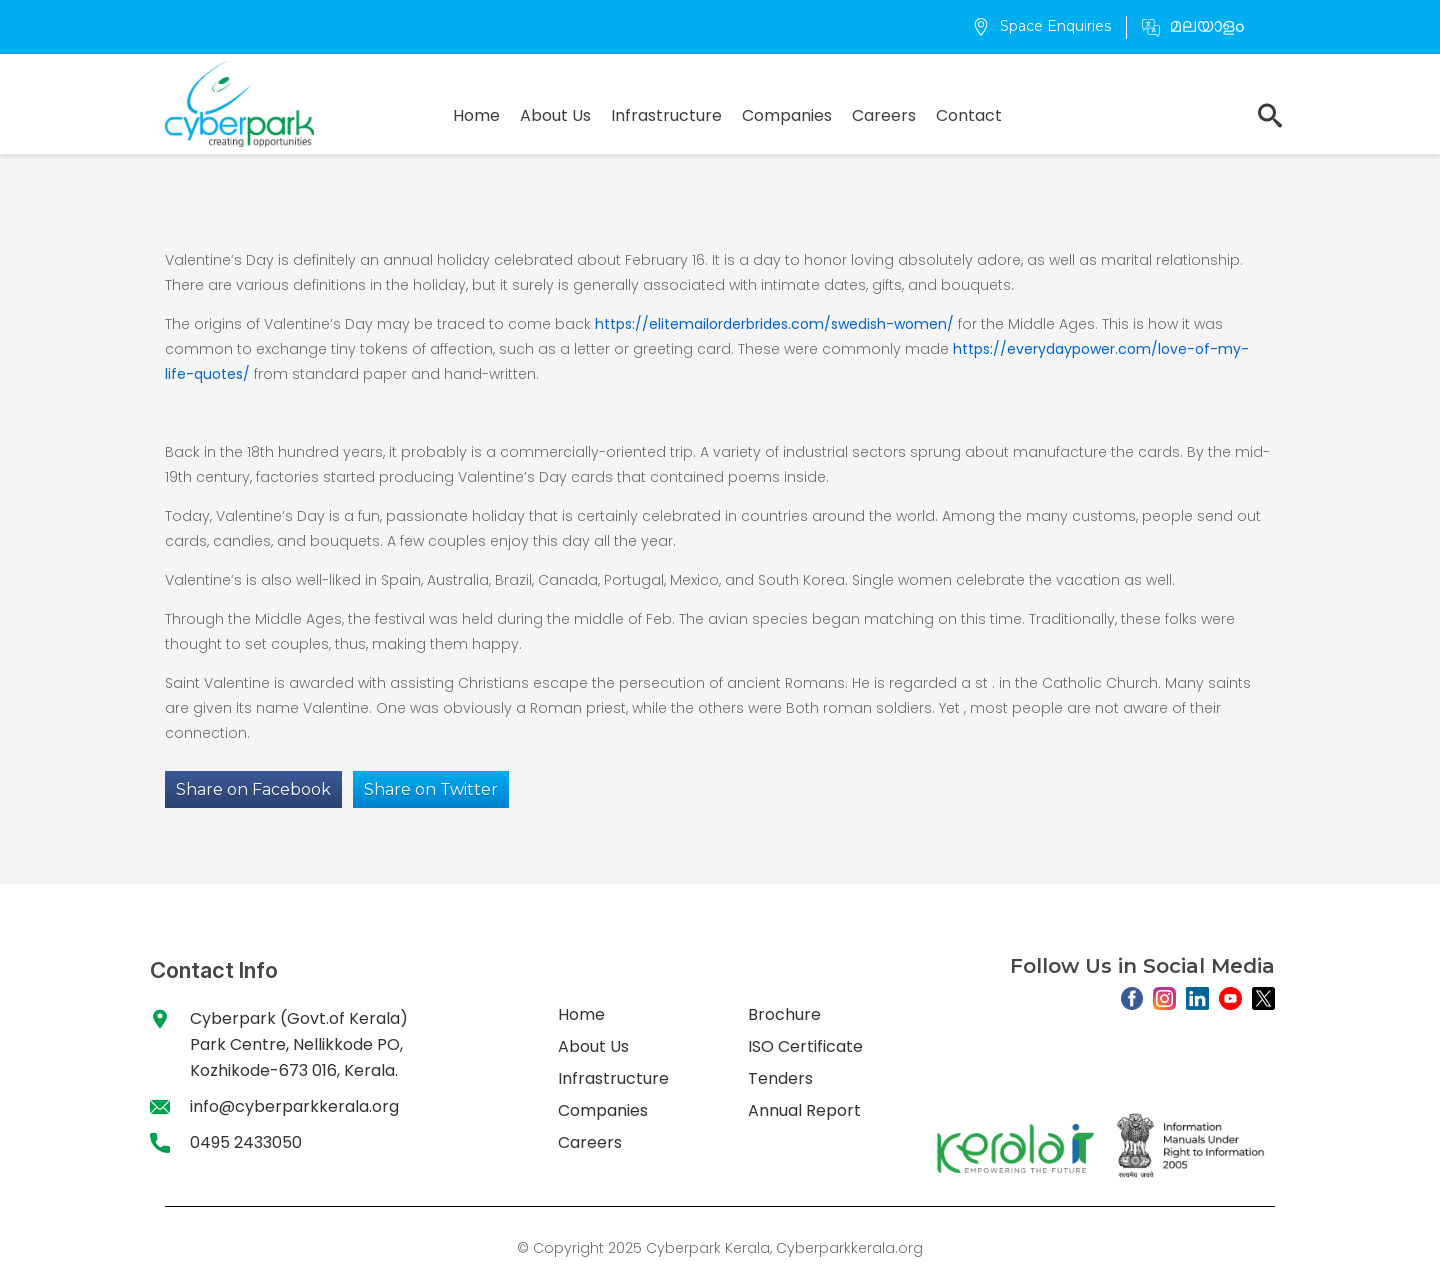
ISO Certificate (805, 1046)
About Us (555, 115)
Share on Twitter (431, 789)
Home (476, 115)
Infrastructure (666, 115)
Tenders (780, 1078)
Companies (787, 115)
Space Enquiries (1041, 26)
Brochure (784, 1014)
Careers (884, 115)
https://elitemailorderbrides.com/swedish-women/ (774, 324)
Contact (969, 115)
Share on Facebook (253, 789)
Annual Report (804, 1110)
